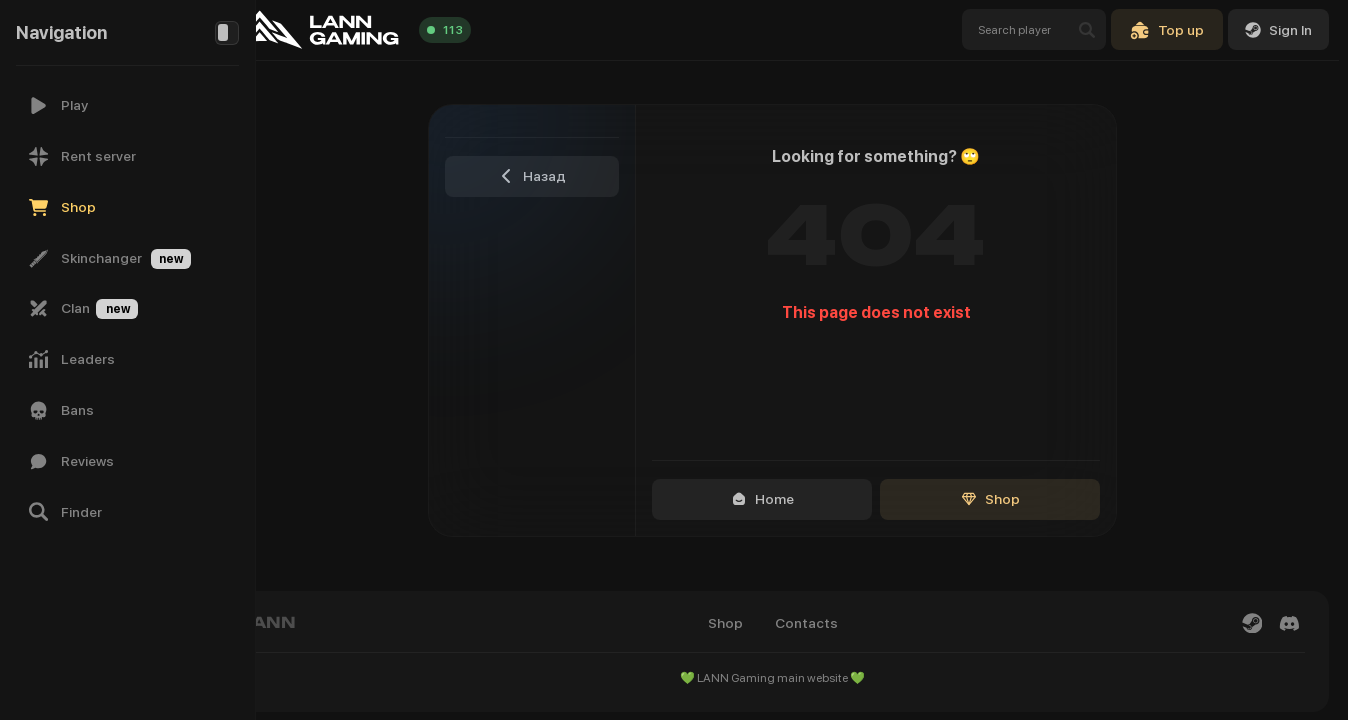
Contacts (834, 623)
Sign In (1278, 30)
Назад (560, 176)
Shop (1018, 499)
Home (790, 499)
